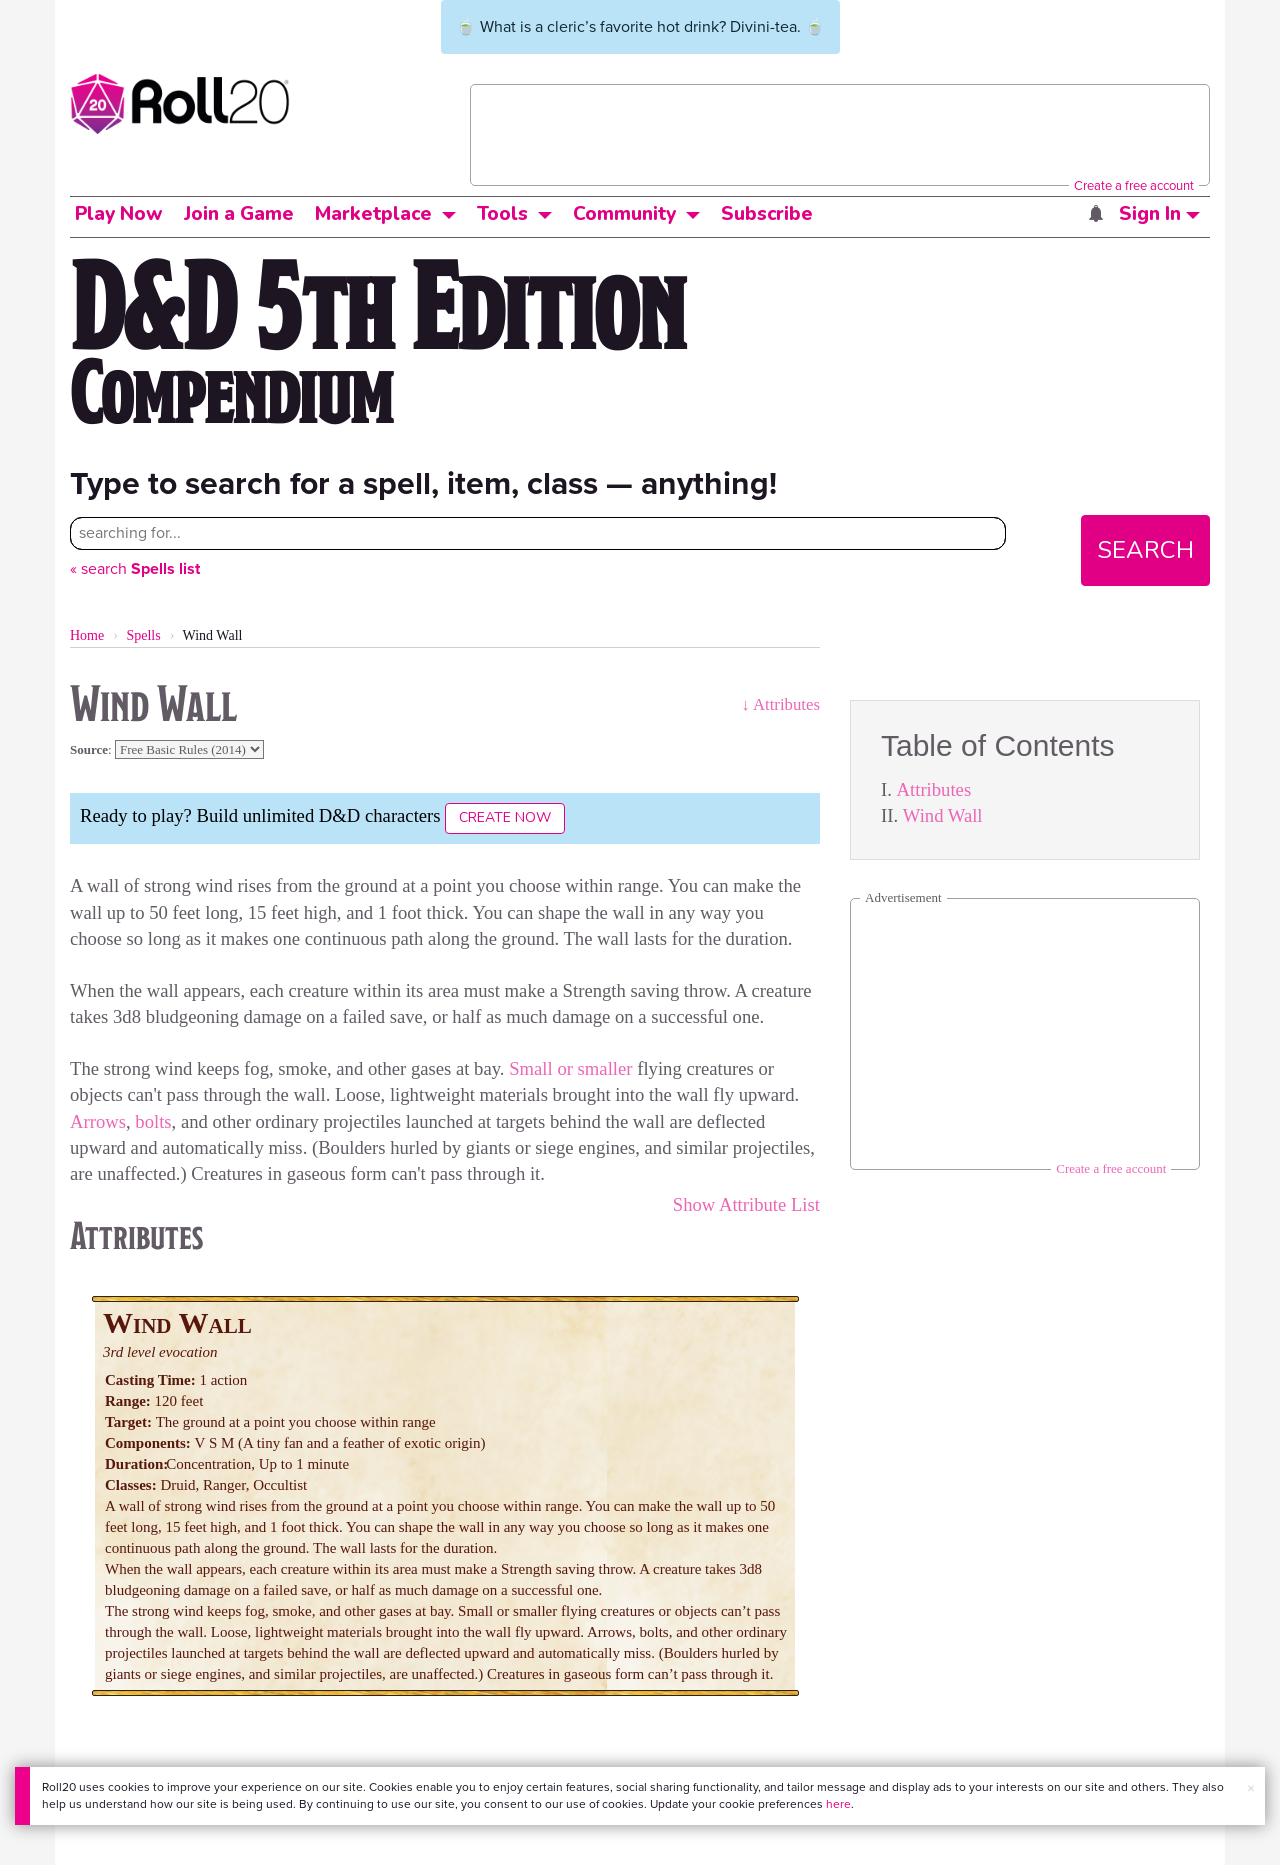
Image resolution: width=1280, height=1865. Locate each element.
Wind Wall (943, 815)
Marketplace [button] (373, 214)
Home (87, 635)
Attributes (934, 789)
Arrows (98, 1121)
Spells (143, 635)
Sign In (1159, 214)
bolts (153, 1121)
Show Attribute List (746, 1204)
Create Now (505, 817)
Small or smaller (570, 1068)
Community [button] (624, 214)
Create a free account (1134, 185)
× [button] (1251, 1788)
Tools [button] (502, 214)
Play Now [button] (119, 214)
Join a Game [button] (239, 214)
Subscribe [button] (767, 214)
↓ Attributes (780, 704)
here (838, 1804)
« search (135, 568)
